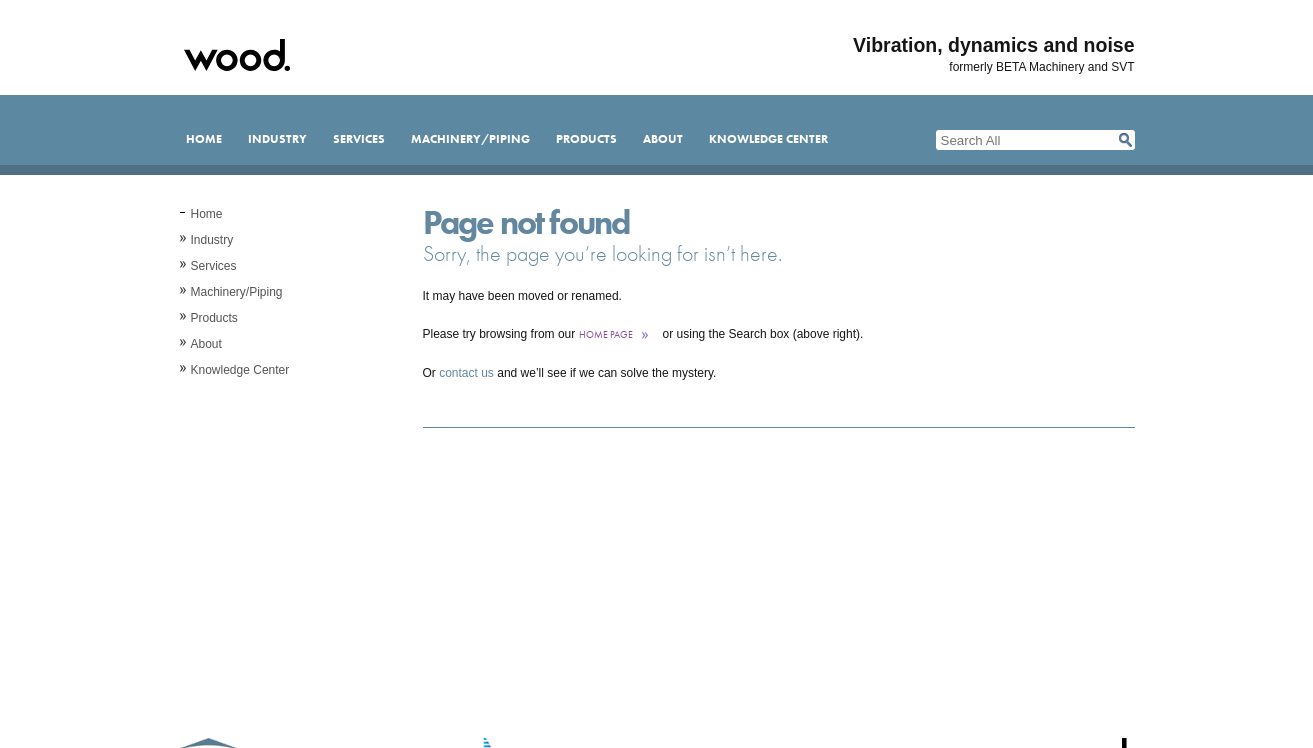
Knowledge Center (768, 139)
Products (586, 139)
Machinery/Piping (470, 139)
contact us (466, 373)
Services (359, 139)
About (663, 139)
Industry (277, 139)
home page (606, 334)
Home (204, 139)
